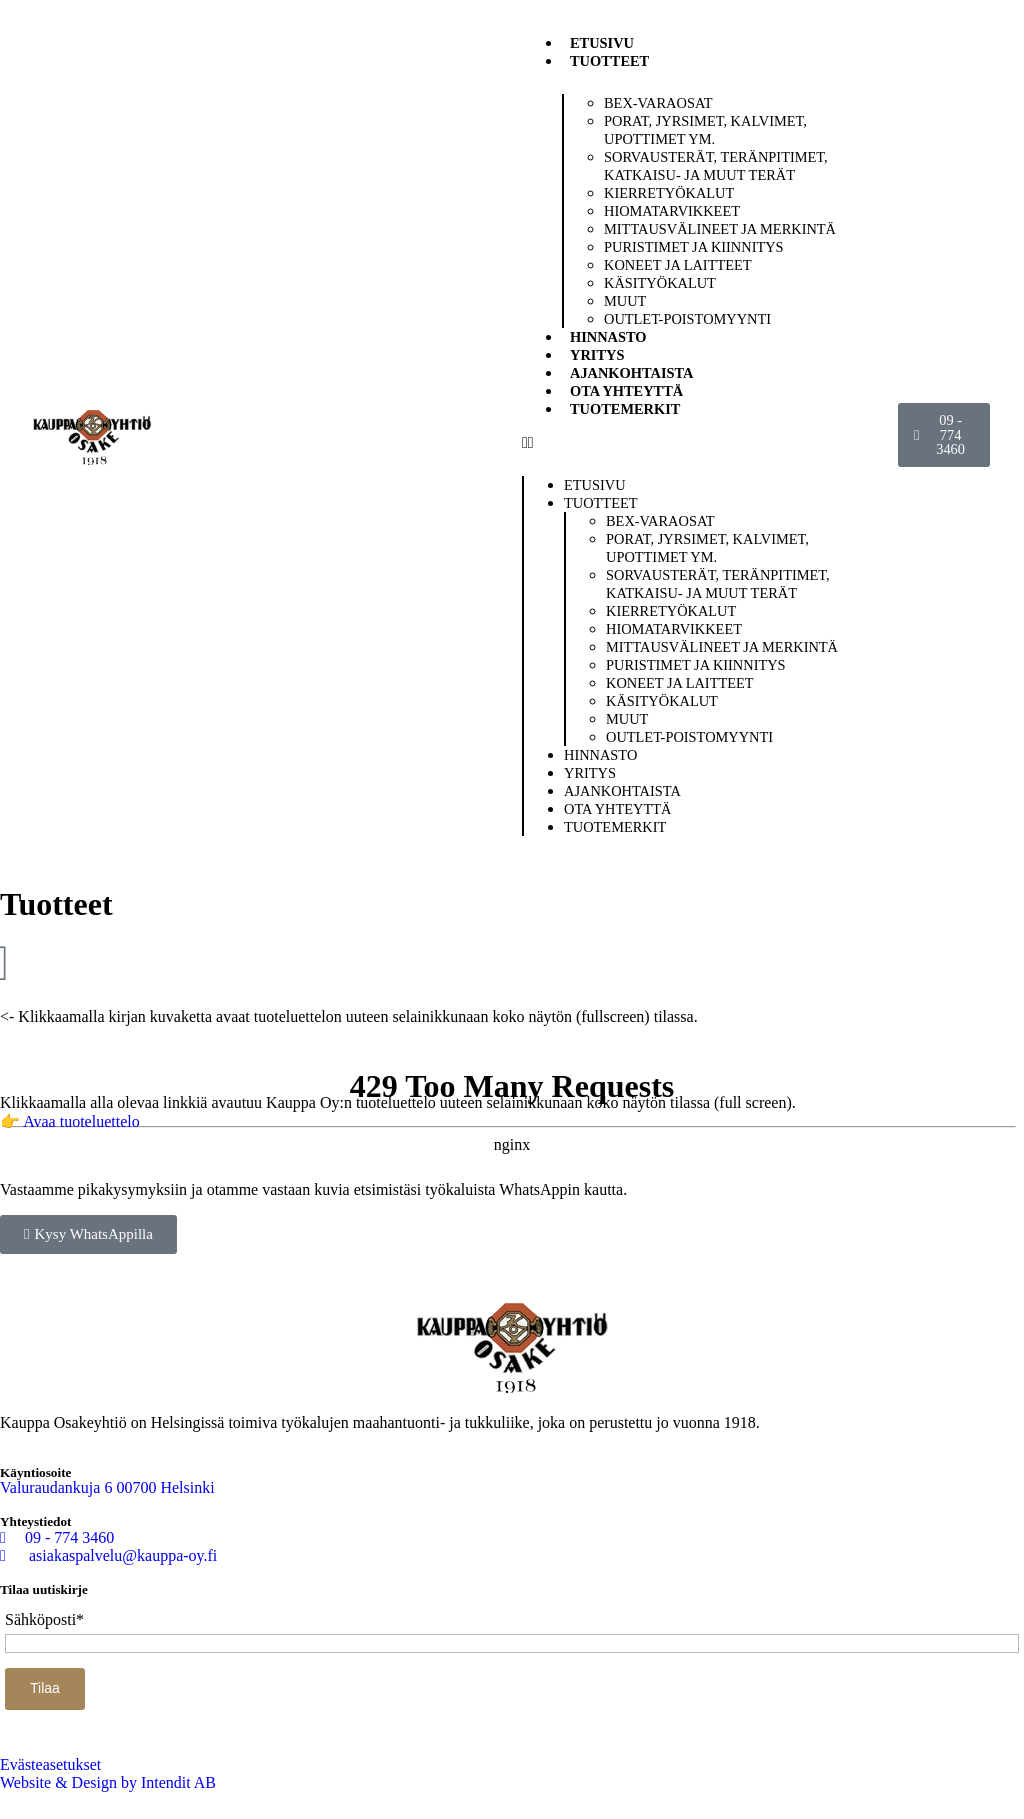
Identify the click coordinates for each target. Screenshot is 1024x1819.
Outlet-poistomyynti (687, 319)
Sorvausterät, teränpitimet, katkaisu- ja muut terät (716, 166)
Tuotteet (609, 61)
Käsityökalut (660, 283)
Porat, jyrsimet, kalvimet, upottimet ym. (705, 130)
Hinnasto (608, 337)
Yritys (597, 355)
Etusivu (602, 43)
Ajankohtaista (631, 373)
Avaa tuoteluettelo (81, 1121)
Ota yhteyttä (626, 391)
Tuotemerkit (625, 409)
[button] (706, 443)
